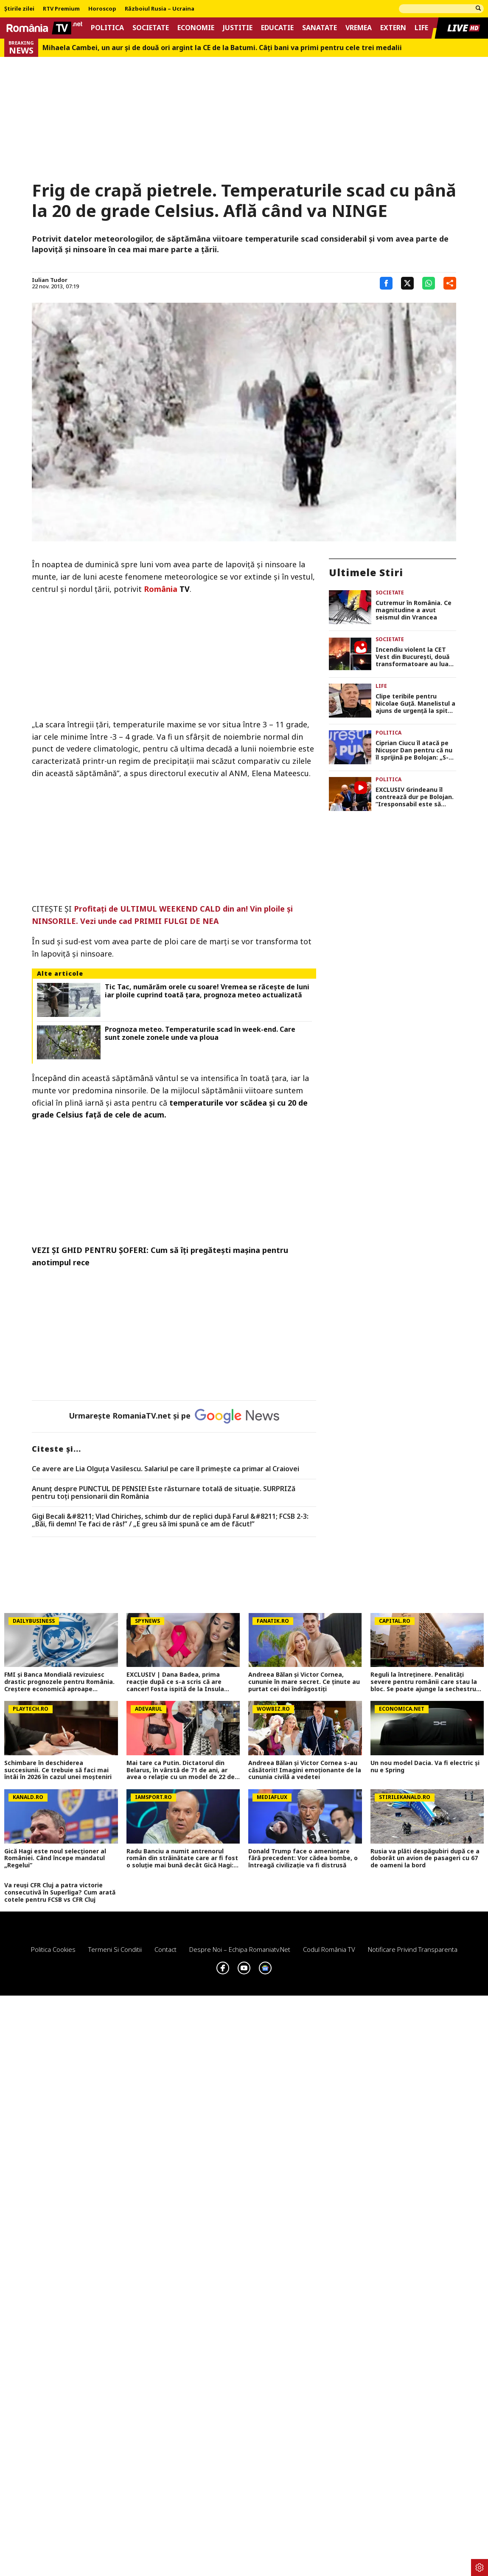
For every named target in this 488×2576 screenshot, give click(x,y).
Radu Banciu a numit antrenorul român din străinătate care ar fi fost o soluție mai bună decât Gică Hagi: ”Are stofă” (182, 1858)
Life (421, 28)
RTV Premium (61, 9)
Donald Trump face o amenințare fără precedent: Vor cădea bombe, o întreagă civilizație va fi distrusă (303, 1858)
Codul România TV (329, 1949)
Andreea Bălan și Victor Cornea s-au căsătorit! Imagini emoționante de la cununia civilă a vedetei (304, 1770)
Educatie (277, 28)
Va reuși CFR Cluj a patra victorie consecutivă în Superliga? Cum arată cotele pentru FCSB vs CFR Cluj (59, 1892)
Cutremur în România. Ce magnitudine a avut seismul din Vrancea (414, 610)
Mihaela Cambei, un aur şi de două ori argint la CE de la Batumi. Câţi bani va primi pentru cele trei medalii (222, 48)
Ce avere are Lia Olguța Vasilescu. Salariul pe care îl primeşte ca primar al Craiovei (165, 1469)
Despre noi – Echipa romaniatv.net (239, 1949)
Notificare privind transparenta (412, 1949)
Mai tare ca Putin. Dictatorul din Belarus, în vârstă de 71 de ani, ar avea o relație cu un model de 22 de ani (180, 1770)
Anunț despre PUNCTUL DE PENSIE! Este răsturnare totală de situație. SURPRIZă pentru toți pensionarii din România (163, 1492)
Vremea (358, 28)
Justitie (237, 28)
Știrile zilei (19, 9)
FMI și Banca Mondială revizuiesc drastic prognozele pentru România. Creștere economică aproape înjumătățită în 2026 (59, 1681)
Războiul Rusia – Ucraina (159, 9)
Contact (165, 1949)
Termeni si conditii (115, 1949)
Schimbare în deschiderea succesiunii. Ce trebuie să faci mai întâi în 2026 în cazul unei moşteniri (58, 1770)
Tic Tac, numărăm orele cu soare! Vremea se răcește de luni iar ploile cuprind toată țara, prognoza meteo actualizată (207, 991)
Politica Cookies (53, 1949)
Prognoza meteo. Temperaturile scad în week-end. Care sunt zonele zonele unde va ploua (200, 1033)
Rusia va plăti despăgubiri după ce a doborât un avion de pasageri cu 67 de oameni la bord (425, 1858)
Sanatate (319, 28)
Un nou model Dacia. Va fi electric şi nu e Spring (425, 1767)
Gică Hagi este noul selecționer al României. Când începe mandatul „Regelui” (55, 1858)
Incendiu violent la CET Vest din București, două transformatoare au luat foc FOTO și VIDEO (414, 656)
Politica (107, 28)
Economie (195, 28)
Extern (393, 28)
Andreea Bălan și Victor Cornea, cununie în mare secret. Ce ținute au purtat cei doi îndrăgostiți (304, 1681)
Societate (150, 28)
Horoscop (102, 9)
